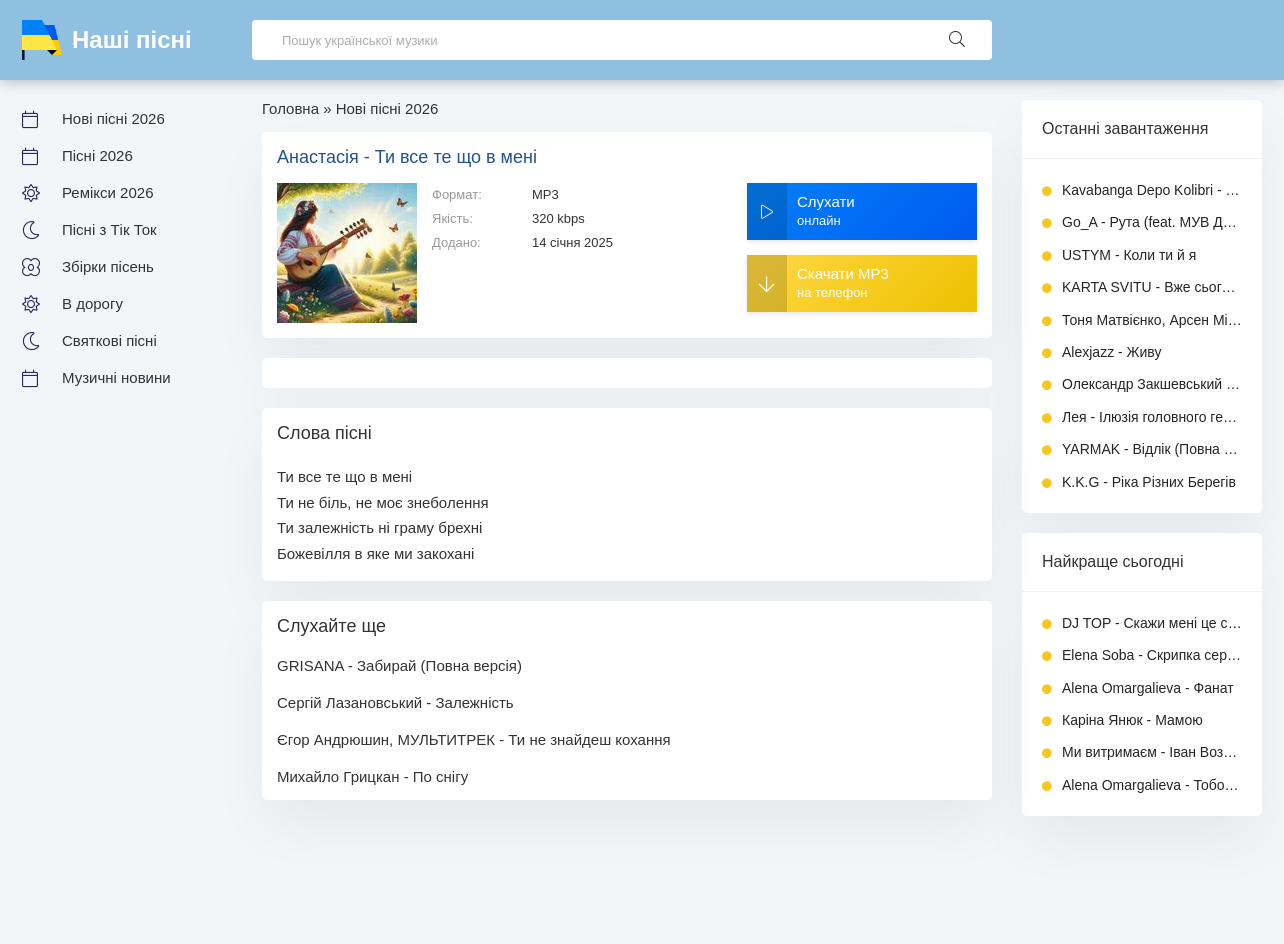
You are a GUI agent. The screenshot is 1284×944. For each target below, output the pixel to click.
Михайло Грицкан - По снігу (372, 776)
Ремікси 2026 (107, 192)
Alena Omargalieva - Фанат (1148, 688)
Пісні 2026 (97, 155)
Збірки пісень (108, 266)
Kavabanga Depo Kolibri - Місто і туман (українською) (1152, 190)
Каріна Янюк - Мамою (1132, 720)
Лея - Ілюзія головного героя (1152, 417)
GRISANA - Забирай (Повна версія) (399, 665)
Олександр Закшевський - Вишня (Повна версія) (1152, 384)
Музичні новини (116, 377)
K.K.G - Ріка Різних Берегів (1149, 482)
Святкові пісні (109, 340)
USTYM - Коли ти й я (1129, 255)
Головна (290, 108)
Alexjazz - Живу (1111, 352)
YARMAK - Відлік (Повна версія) (1152, 449)
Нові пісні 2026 (113, 118)
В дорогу (92, 303)
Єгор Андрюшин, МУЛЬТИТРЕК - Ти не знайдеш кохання (474, 739)
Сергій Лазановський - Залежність (395, 702)
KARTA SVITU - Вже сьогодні (1152, 287)
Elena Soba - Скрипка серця (1152, 655)
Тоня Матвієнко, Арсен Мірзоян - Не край (1152, 320)
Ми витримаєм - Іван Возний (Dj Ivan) (1152, 752)
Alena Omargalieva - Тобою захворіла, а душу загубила (1152, 785)
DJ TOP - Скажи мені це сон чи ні (1152, 623)
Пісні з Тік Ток (109, 229)
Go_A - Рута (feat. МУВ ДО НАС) (1152, 222)
